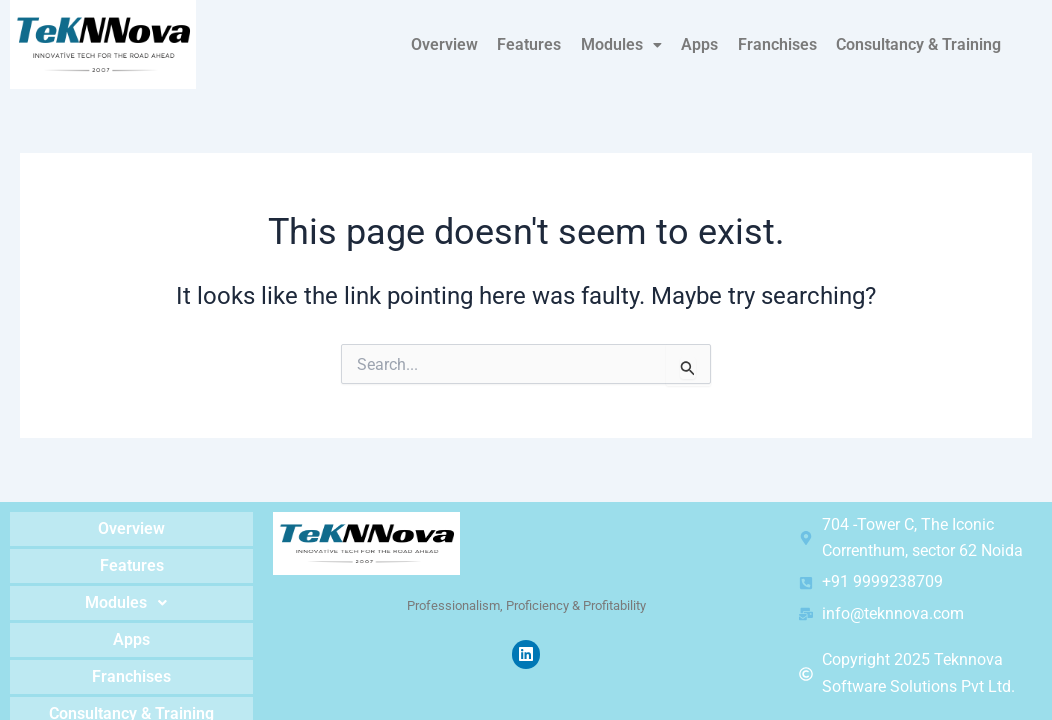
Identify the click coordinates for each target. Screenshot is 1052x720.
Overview (452, 44)
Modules (626, 44)
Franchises (779, 44)
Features (536, 44)
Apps (703, 44)
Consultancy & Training (919, 44)
